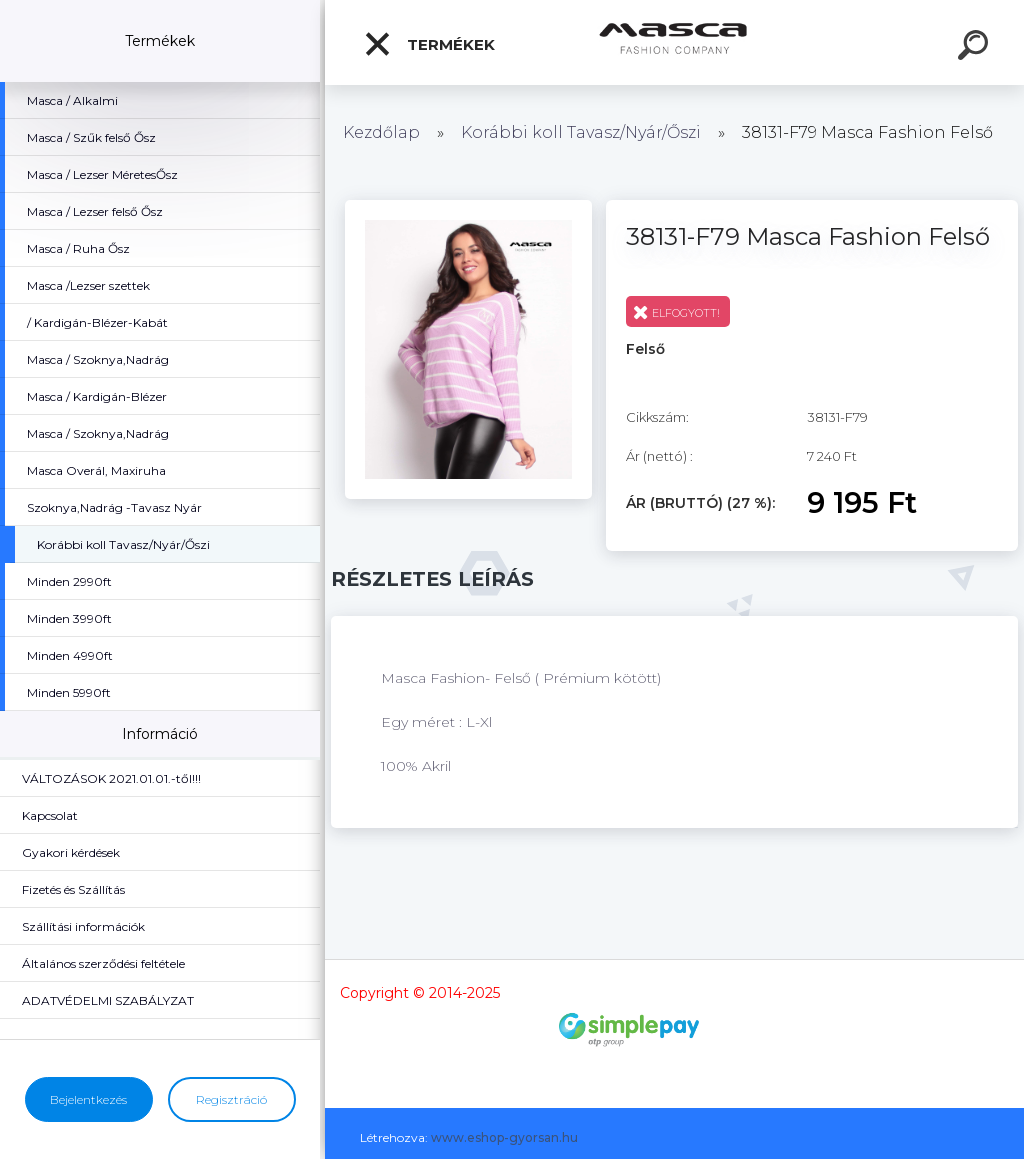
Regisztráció (231, 1099)
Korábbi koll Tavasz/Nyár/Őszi (583, 132)
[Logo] (674, 42)
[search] (976, 48)
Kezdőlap (381, 132)
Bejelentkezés (88, 1099)
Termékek (429, 44)
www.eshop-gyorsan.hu (504, 1137)
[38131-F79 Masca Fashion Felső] (468, 207)
